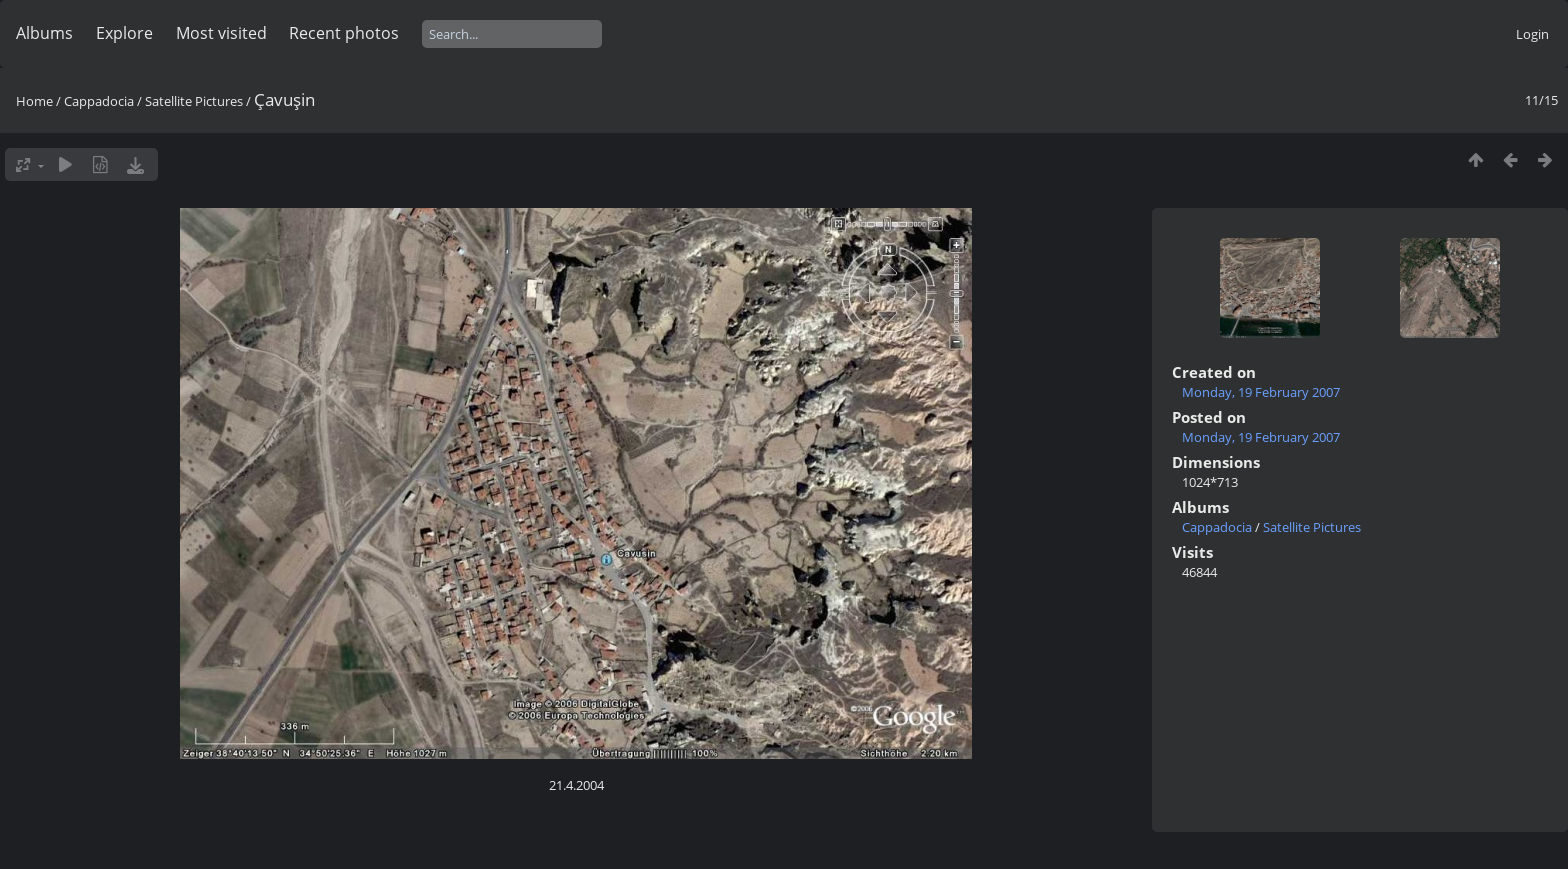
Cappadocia (99, 101)
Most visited (221, 33)
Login (1532, 34)
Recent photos (344, 33)
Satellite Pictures (194, 101)
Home (34, 101)
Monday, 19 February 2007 (1261, 392)
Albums (44, 33)
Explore (124, 33)
